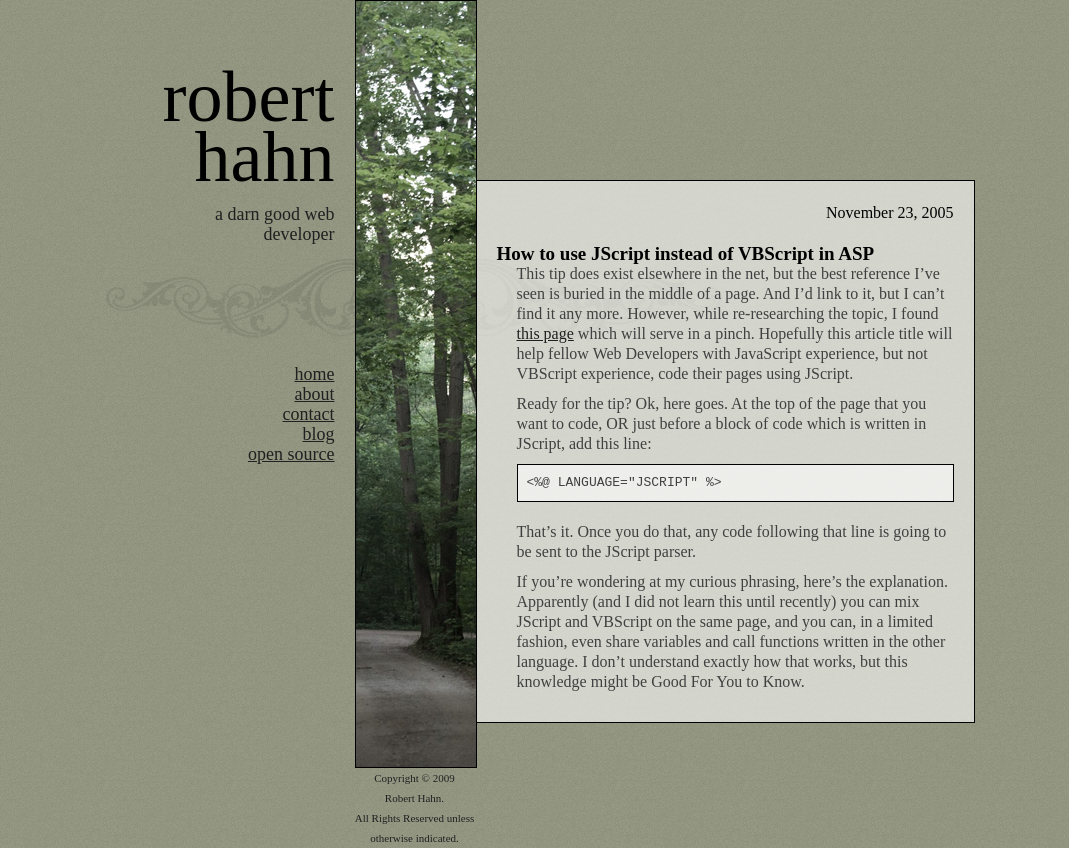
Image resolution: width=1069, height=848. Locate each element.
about (315, 394)
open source (291, 454)
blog (318, 434)
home (315, 374)
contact (309, 414)
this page (545, 333)
